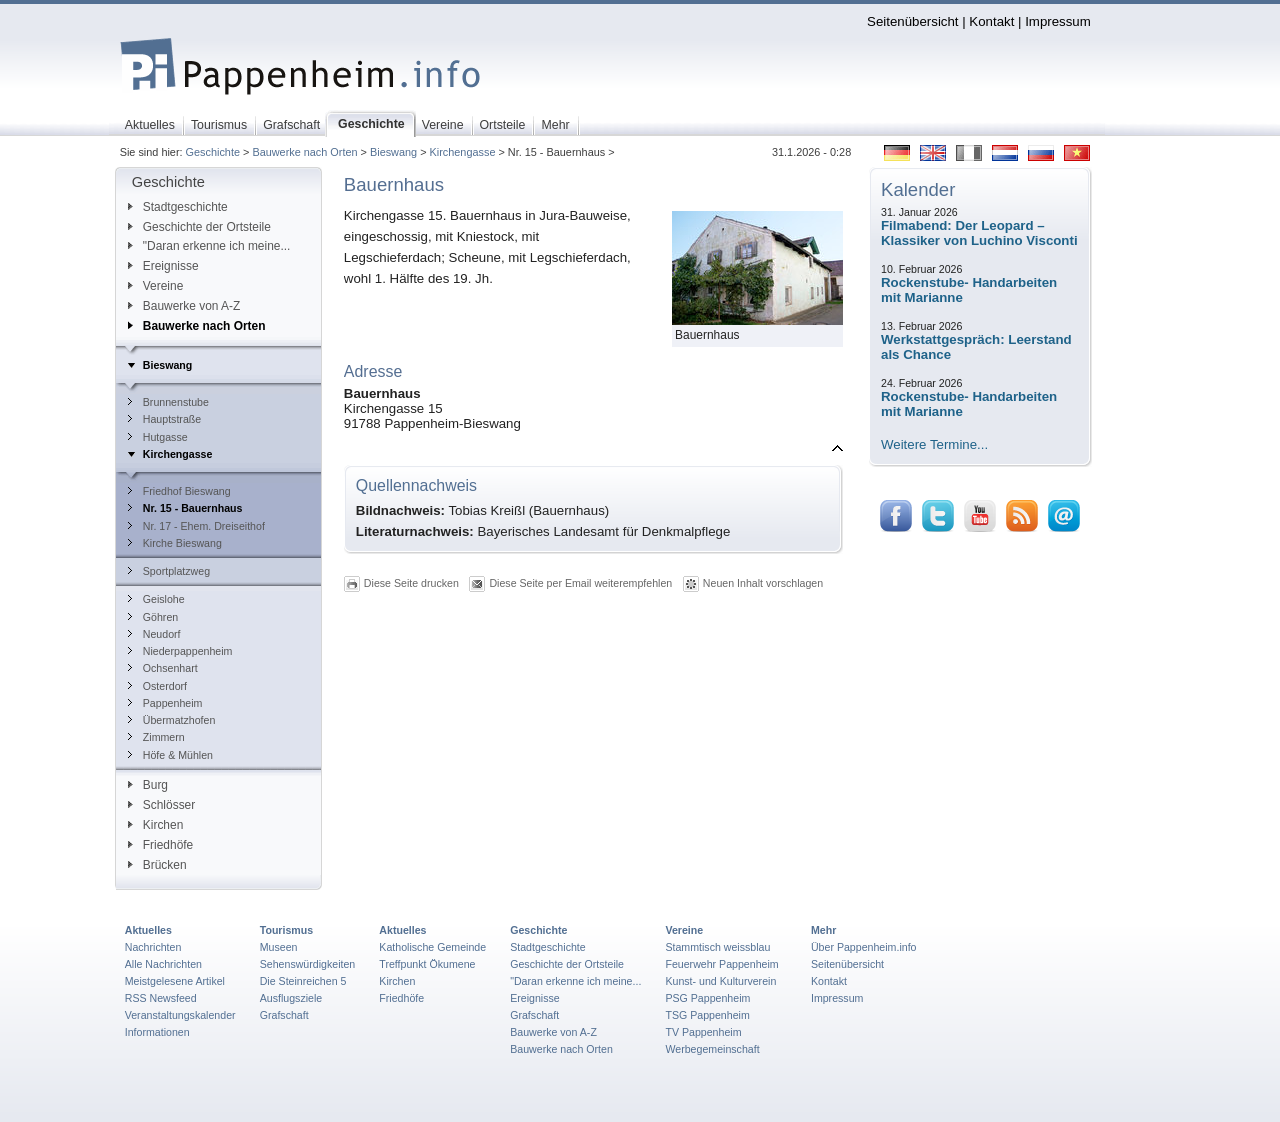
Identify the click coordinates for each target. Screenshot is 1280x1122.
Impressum (1058, 21)
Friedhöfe (160, 845)
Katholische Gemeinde (432, 947)
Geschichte (213, 152)
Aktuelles (148, 930)
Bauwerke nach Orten (304, 152)
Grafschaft (284, 1015)
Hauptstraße (164, 419)
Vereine (156, 286)
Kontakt (991, 21)
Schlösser (161, 805)
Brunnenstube (168, 402)
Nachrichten (153, 947)
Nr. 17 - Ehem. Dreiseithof (196, 526)
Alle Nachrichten (163, 964)
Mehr (823, 930)
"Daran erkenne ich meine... (209, 246)
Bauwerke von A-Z (184, 306)
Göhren (153, 617)
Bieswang (393, 152)
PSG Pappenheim (707, 998)
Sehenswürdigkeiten (308, 964)
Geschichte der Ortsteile (199, 227)
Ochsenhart (163, 668)
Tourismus (286, 930)
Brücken (157, 865)
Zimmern (156, 737)
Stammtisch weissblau (717, 947)
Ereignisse (163, 266)
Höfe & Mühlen (170, 755)
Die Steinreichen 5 (303, 981)
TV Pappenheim (703, 1032)
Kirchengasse (463, 152)
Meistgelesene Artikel (175, 981)
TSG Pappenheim (707, 1015)
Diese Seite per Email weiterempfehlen (580, 583)
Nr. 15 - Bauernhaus (185, 508)
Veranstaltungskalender (180, 1015)
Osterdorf (157, 686)
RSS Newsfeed (161, 998)
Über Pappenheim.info (864, 947)
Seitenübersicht (912, 21)
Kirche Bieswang (175, 543)
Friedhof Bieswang (179, 491)
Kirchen (155, 825)
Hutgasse (158, 437)
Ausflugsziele (291, 998)
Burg (148, 785)
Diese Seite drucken (411, 583)
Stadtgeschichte (178, 207)
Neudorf (154, 634)
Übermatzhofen (172, 720)
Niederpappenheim (180, 651)
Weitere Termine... (934, 444)
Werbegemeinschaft (712, 1049)
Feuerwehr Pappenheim (721, 964)
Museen (279, 947)
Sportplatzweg (169, 571)
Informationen (157, 1032)
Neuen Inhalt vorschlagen (763, 583)
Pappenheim (165, 703)
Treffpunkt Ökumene (427, 964)
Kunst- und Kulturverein (720, 981)
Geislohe (156, 599)
